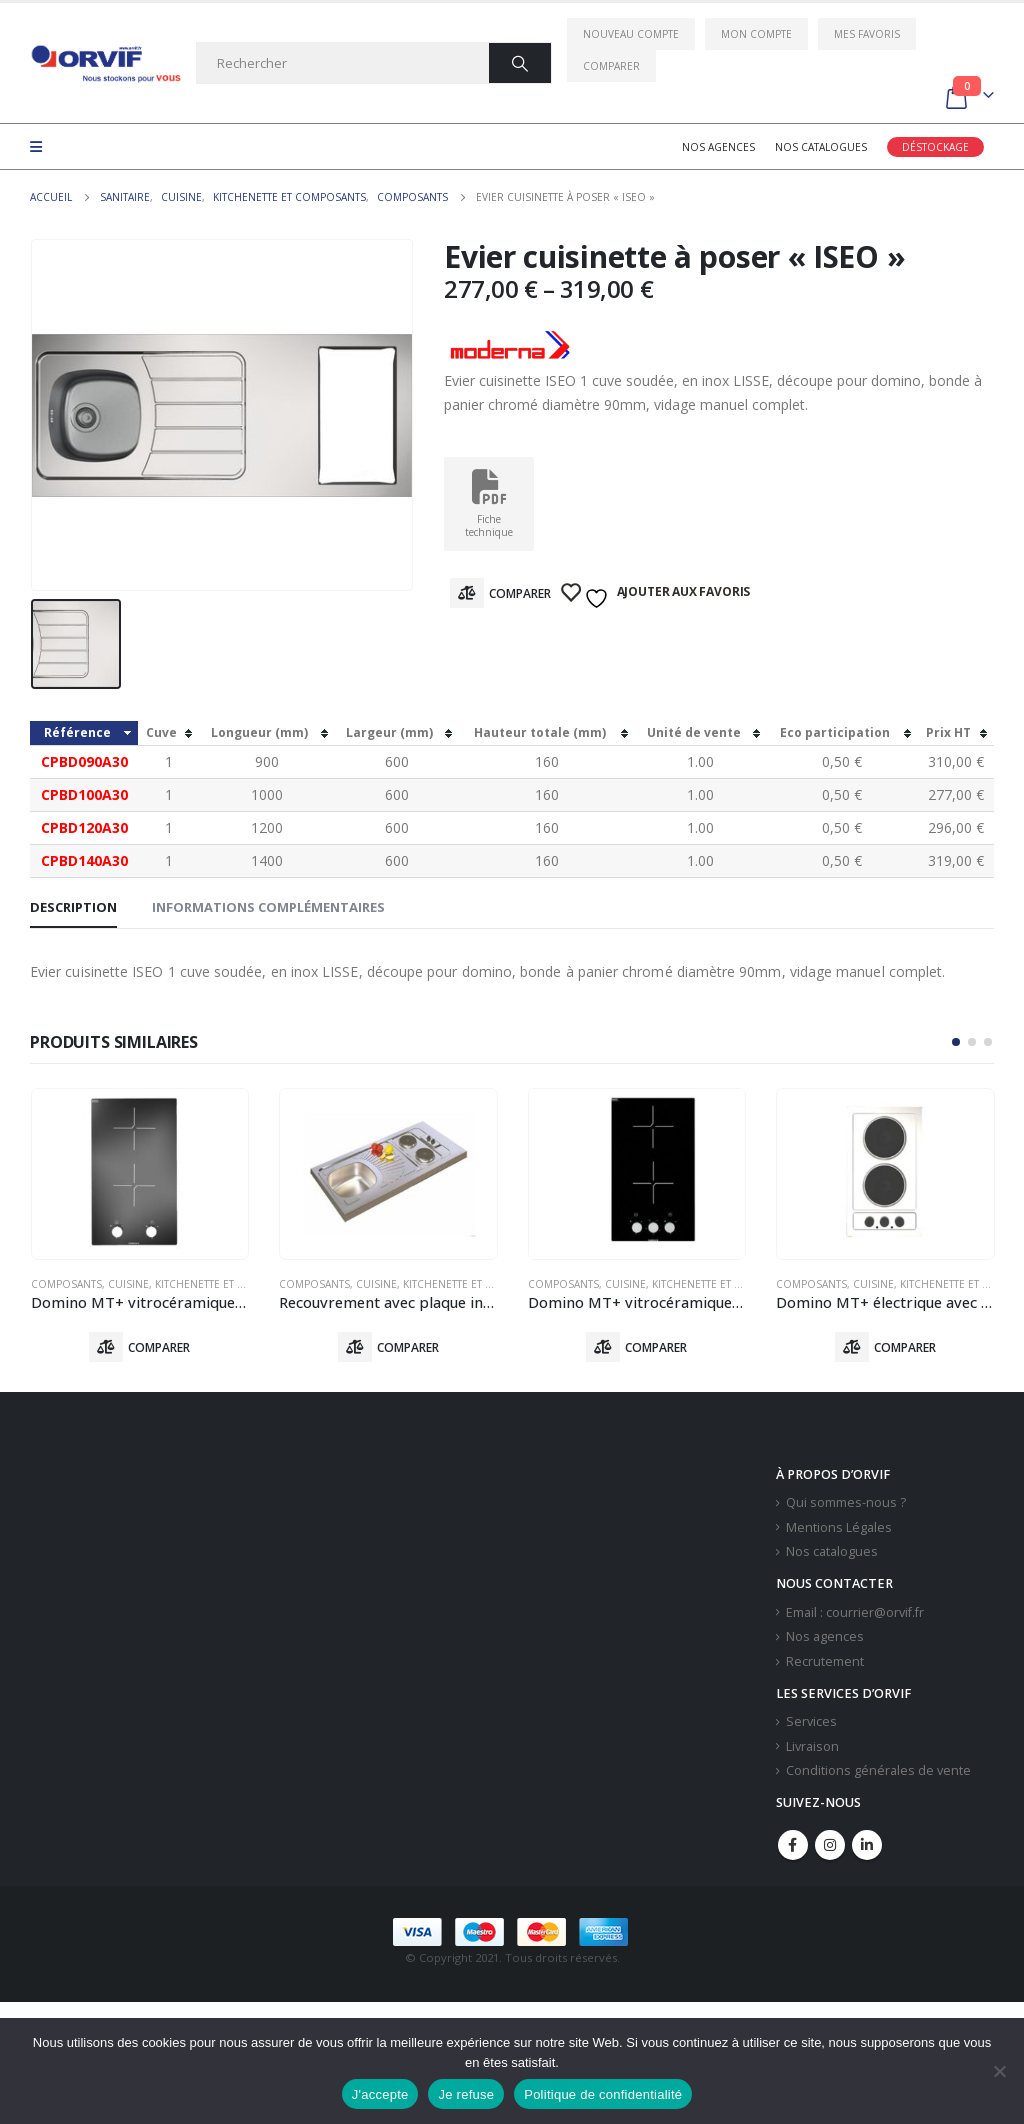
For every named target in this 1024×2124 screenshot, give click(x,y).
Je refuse (466, 2094)
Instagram (830, 1845)
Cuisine (128, 1284)
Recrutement (825, 1661)
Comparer (611, 66)
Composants (66, 1284)
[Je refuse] (999, 2071)
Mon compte (756, 34)
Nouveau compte (631, 34)
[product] (140, 1174)
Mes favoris (867, 34)
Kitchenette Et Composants (231, 1284)
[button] (956, 1042)
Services (811, 1722)
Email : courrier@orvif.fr (855, 1612)
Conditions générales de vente (878, 1771)
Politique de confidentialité (603, 2094)
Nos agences (718, 147)
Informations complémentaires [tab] (268, 907)
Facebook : (793, 1845)
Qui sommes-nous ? (846, 1503)
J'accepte (380, 2094)
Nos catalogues (821, 147)
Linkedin (867, 1845)
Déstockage (935, 147)
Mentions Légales (839, 1527)
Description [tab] (73, 907)
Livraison (812, 1746)
